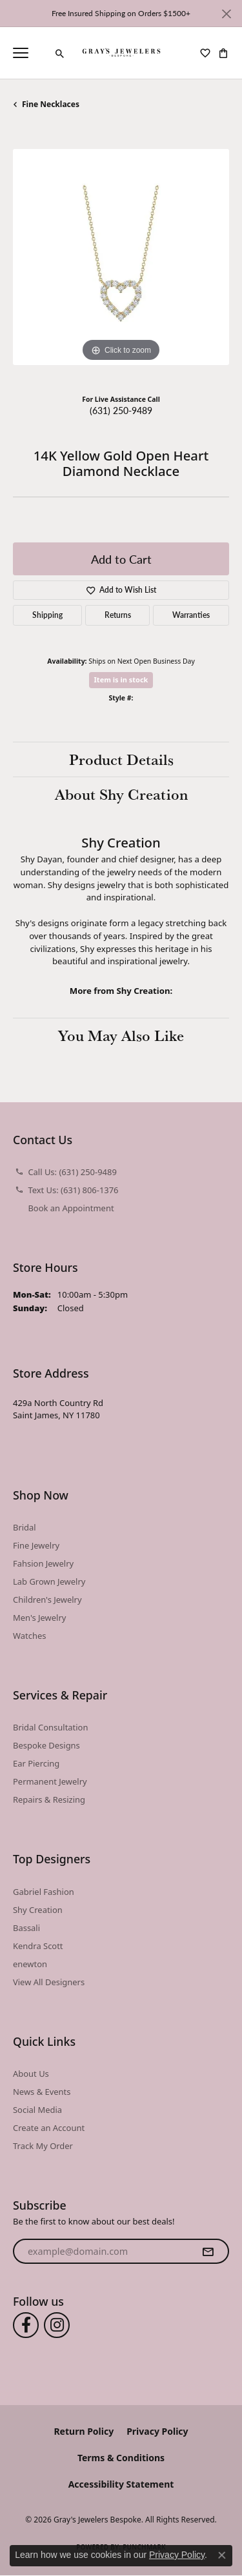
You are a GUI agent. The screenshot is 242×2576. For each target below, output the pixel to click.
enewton (30, 1964)
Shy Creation (38, 1910)
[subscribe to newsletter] (208, 2251)
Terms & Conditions (121, 2458)
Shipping (47, 614)
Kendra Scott (38, 1946)
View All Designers (49, 1982)
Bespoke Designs (46, 1745)
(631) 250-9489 (121, 410)
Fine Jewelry (36, 1545)
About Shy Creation (121, 794)
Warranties (191, 614)
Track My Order (43, 2146)
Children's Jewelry (47, 1599)
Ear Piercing (36, 1763)
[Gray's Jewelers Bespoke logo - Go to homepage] (121, 53)
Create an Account (49, 2128)
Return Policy (84, 2431)
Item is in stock (121, 679)
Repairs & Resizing (49, 1799)
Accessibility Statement (121, 2484)
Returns (118, 614)
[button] (60, 53)
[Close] (226, 14)
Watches (29, 1635)
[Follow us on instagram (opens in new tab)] (57, 2325)
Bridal (24, 1527)
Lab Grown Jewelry (49, 1581)
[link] (42, 53)
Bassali (26, 1928)
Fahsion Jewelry (43, 1563)
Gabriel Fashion (43, 1891)
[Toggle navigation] (20, 53)
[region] (121, 257)
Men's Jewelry (39, 1617)
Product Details (121, 759)
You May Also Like (121, 1035)
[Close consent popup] (222, 2555)
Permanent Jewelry (50, 1781)
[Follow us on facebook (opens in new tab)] (26, 2325)
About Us (31, 2073)
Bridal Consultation (50, 1727)
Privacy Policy (157, 2431)
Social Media (37, 2109)
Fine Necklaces (50, 104)
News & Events (41, 2091)
